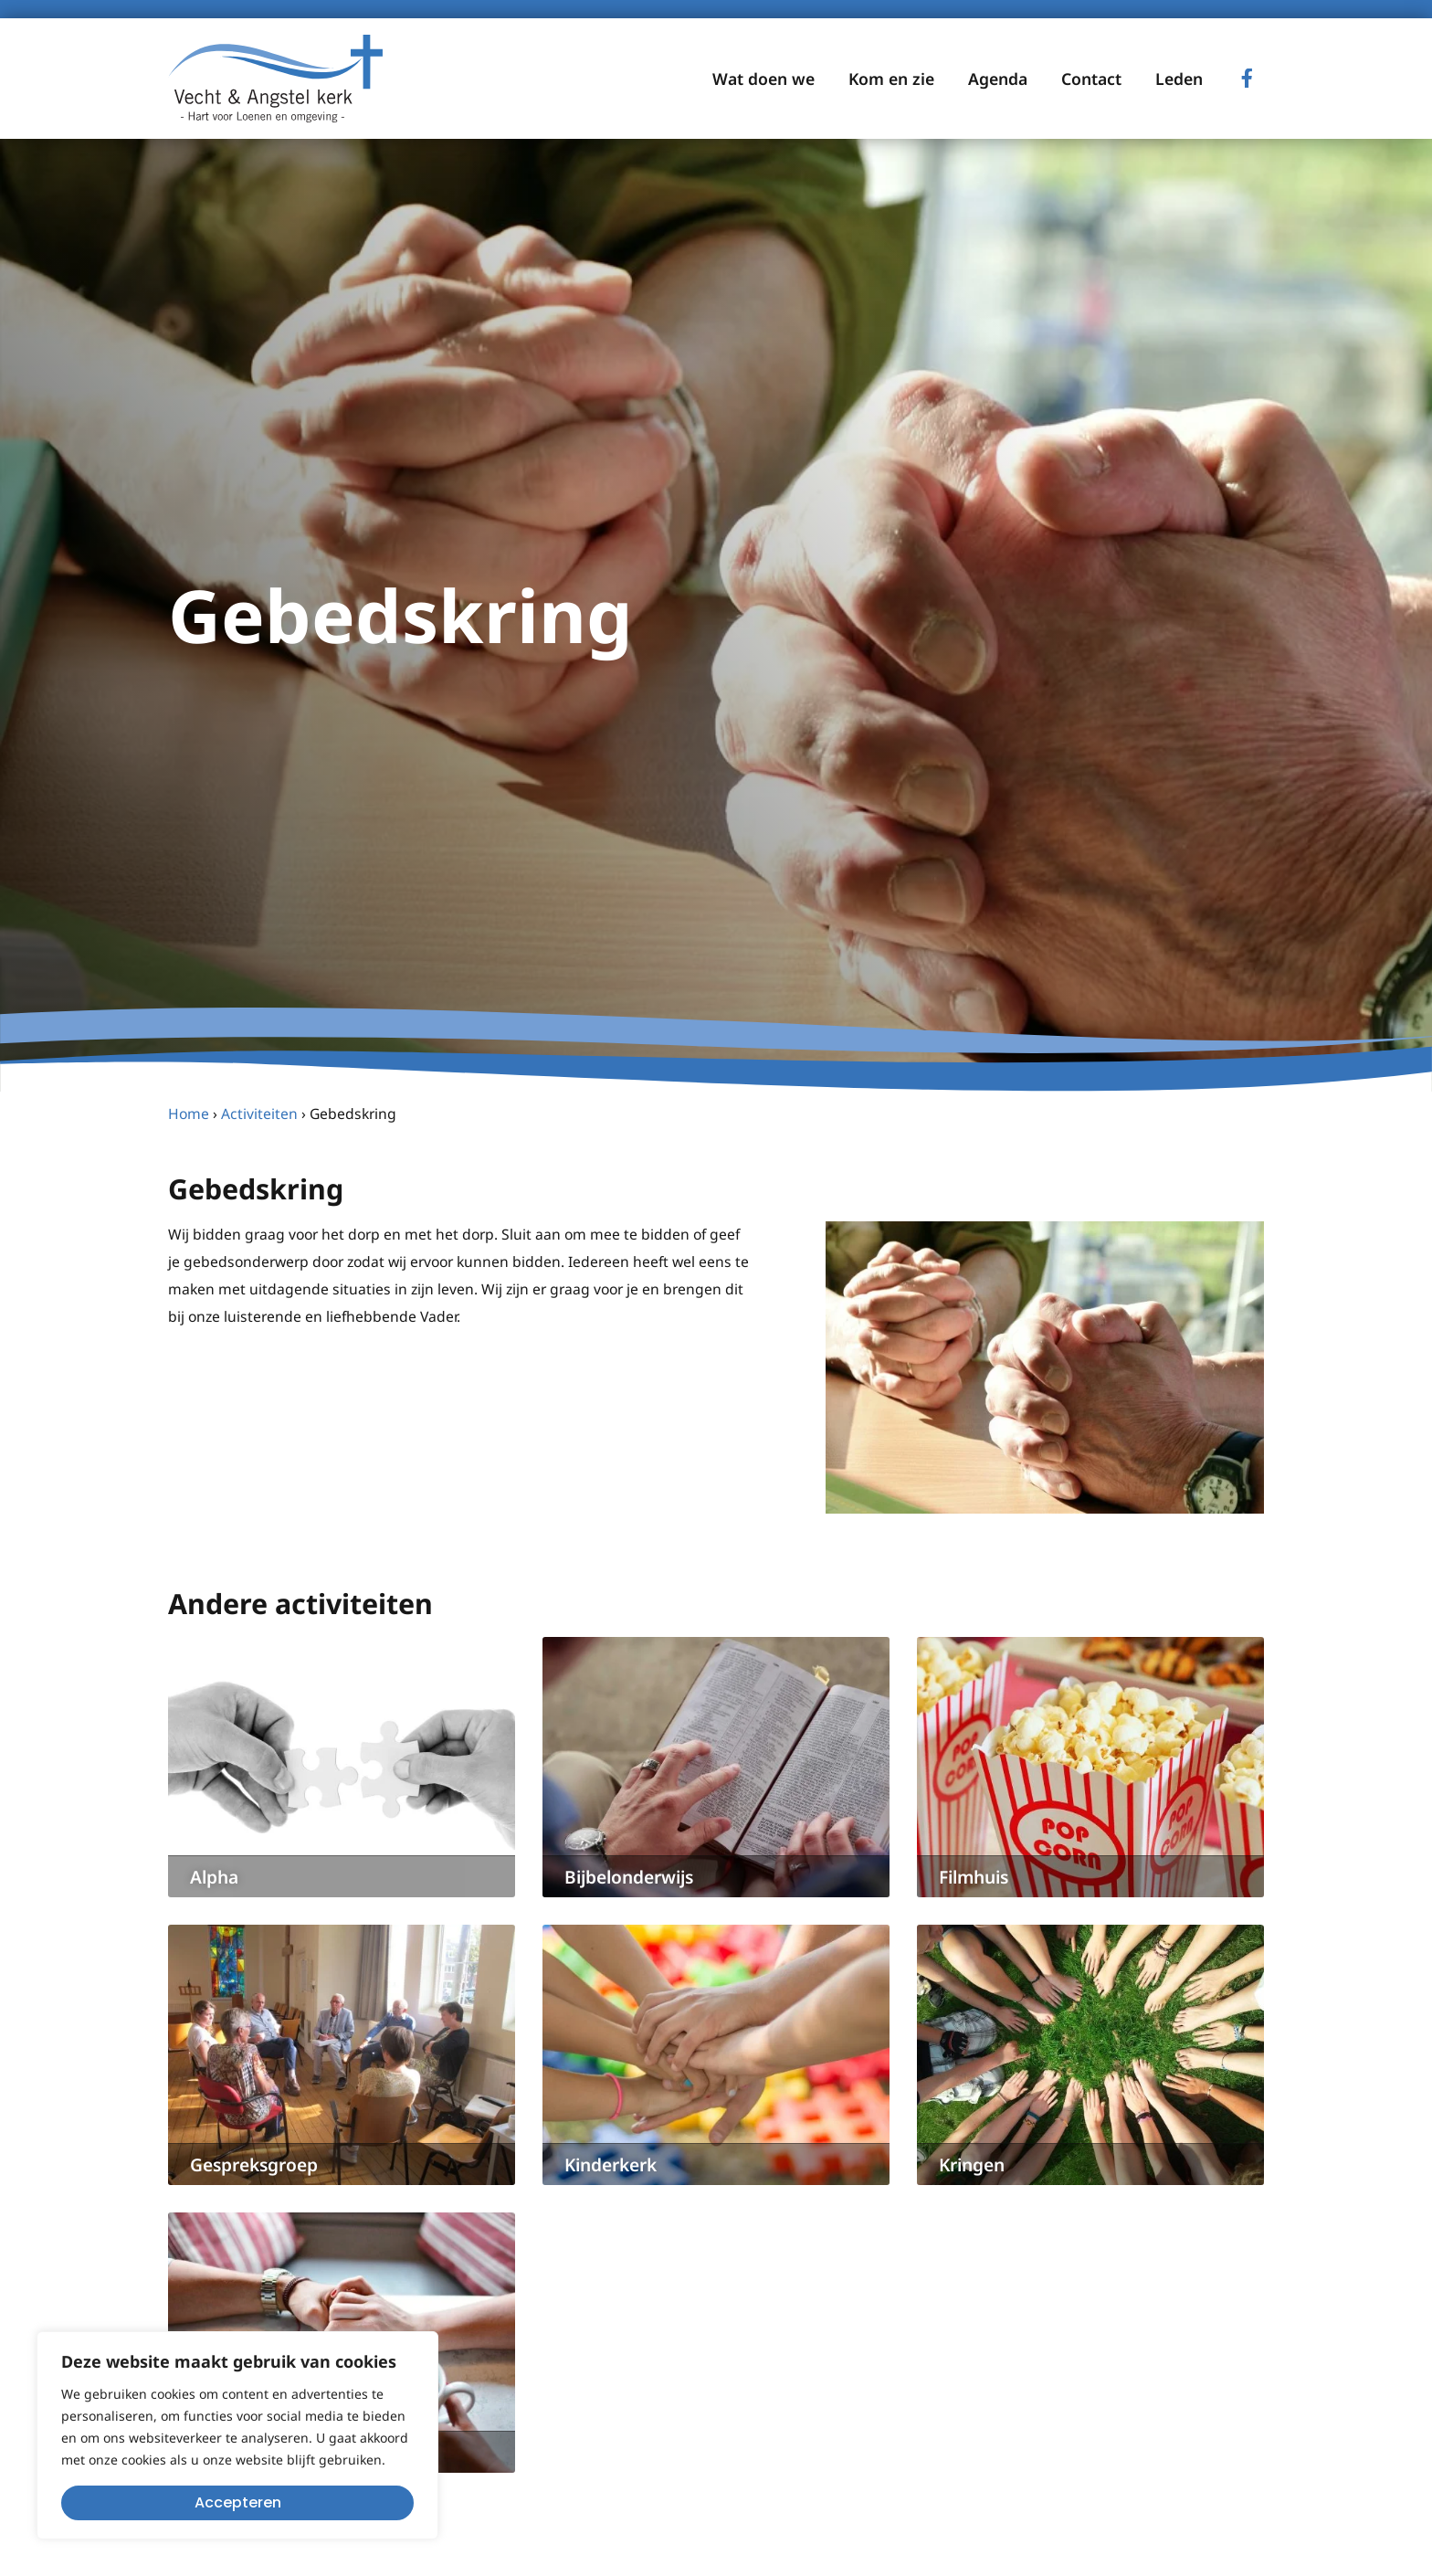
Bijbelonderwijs (628, 1876)
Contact (1091, 79)
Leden (1179, 79)
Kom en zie (891, 79)
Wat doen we (763, 79)
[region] (237, 2435)
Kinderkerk (610, 2164)
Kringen (972, 2164)
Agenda (997, 79)
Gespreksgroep (254, 2164)
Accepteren (238, 2502)
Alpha (214, 1876)
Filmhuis (973, 1876)
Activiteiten (259, 1113)
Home (188, 1113)
